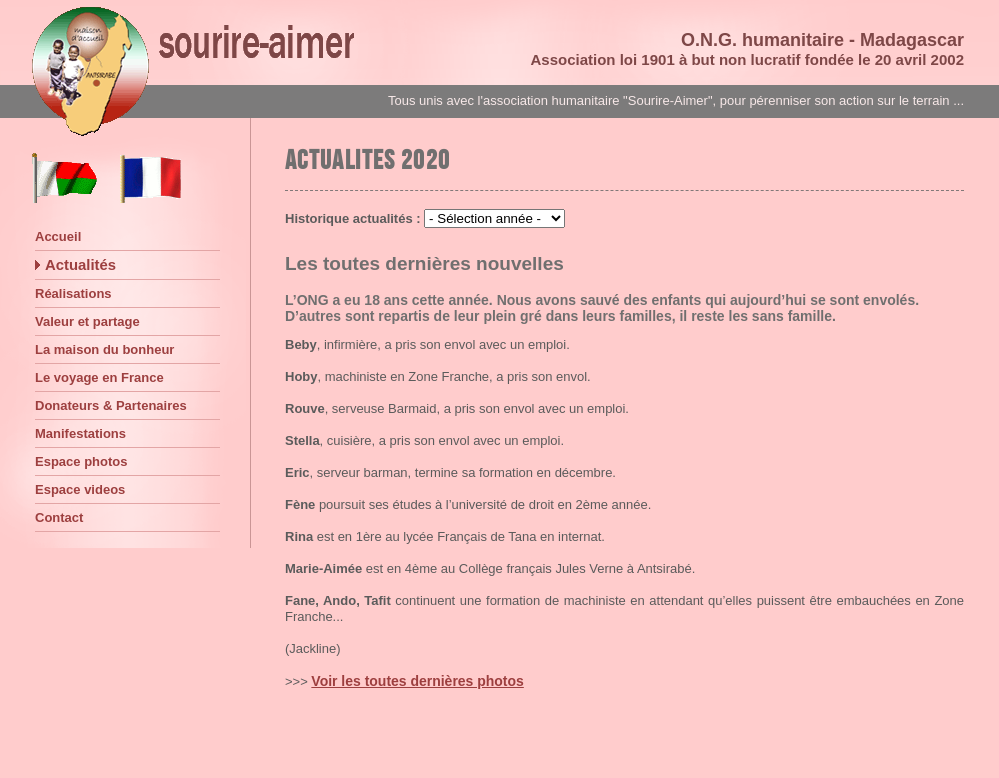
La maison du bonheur (104, 349)
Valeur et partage (87, 321)
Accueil (58, 236)
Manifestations (80, 433)
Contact (59, 517)
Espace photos (81, 461)
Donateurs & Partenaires (111, 405)
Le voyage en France (99, 377)
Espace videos (80, 489)
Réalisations (73, 293)
